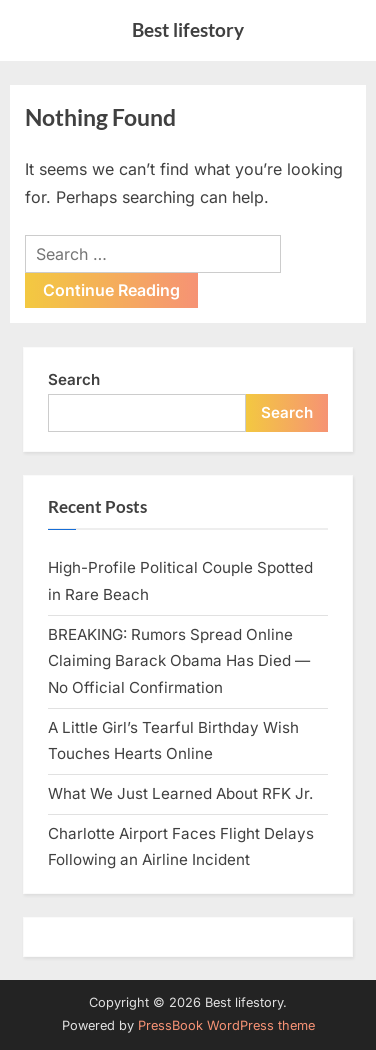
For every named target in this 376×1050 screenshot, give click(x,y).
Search (74, 379)
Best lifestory (188, 29)
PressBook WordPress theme (226, 1025)
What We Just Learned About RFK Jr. (180, 793)
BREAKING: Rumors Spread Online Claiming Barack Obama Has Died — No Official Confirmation (179, 661)
